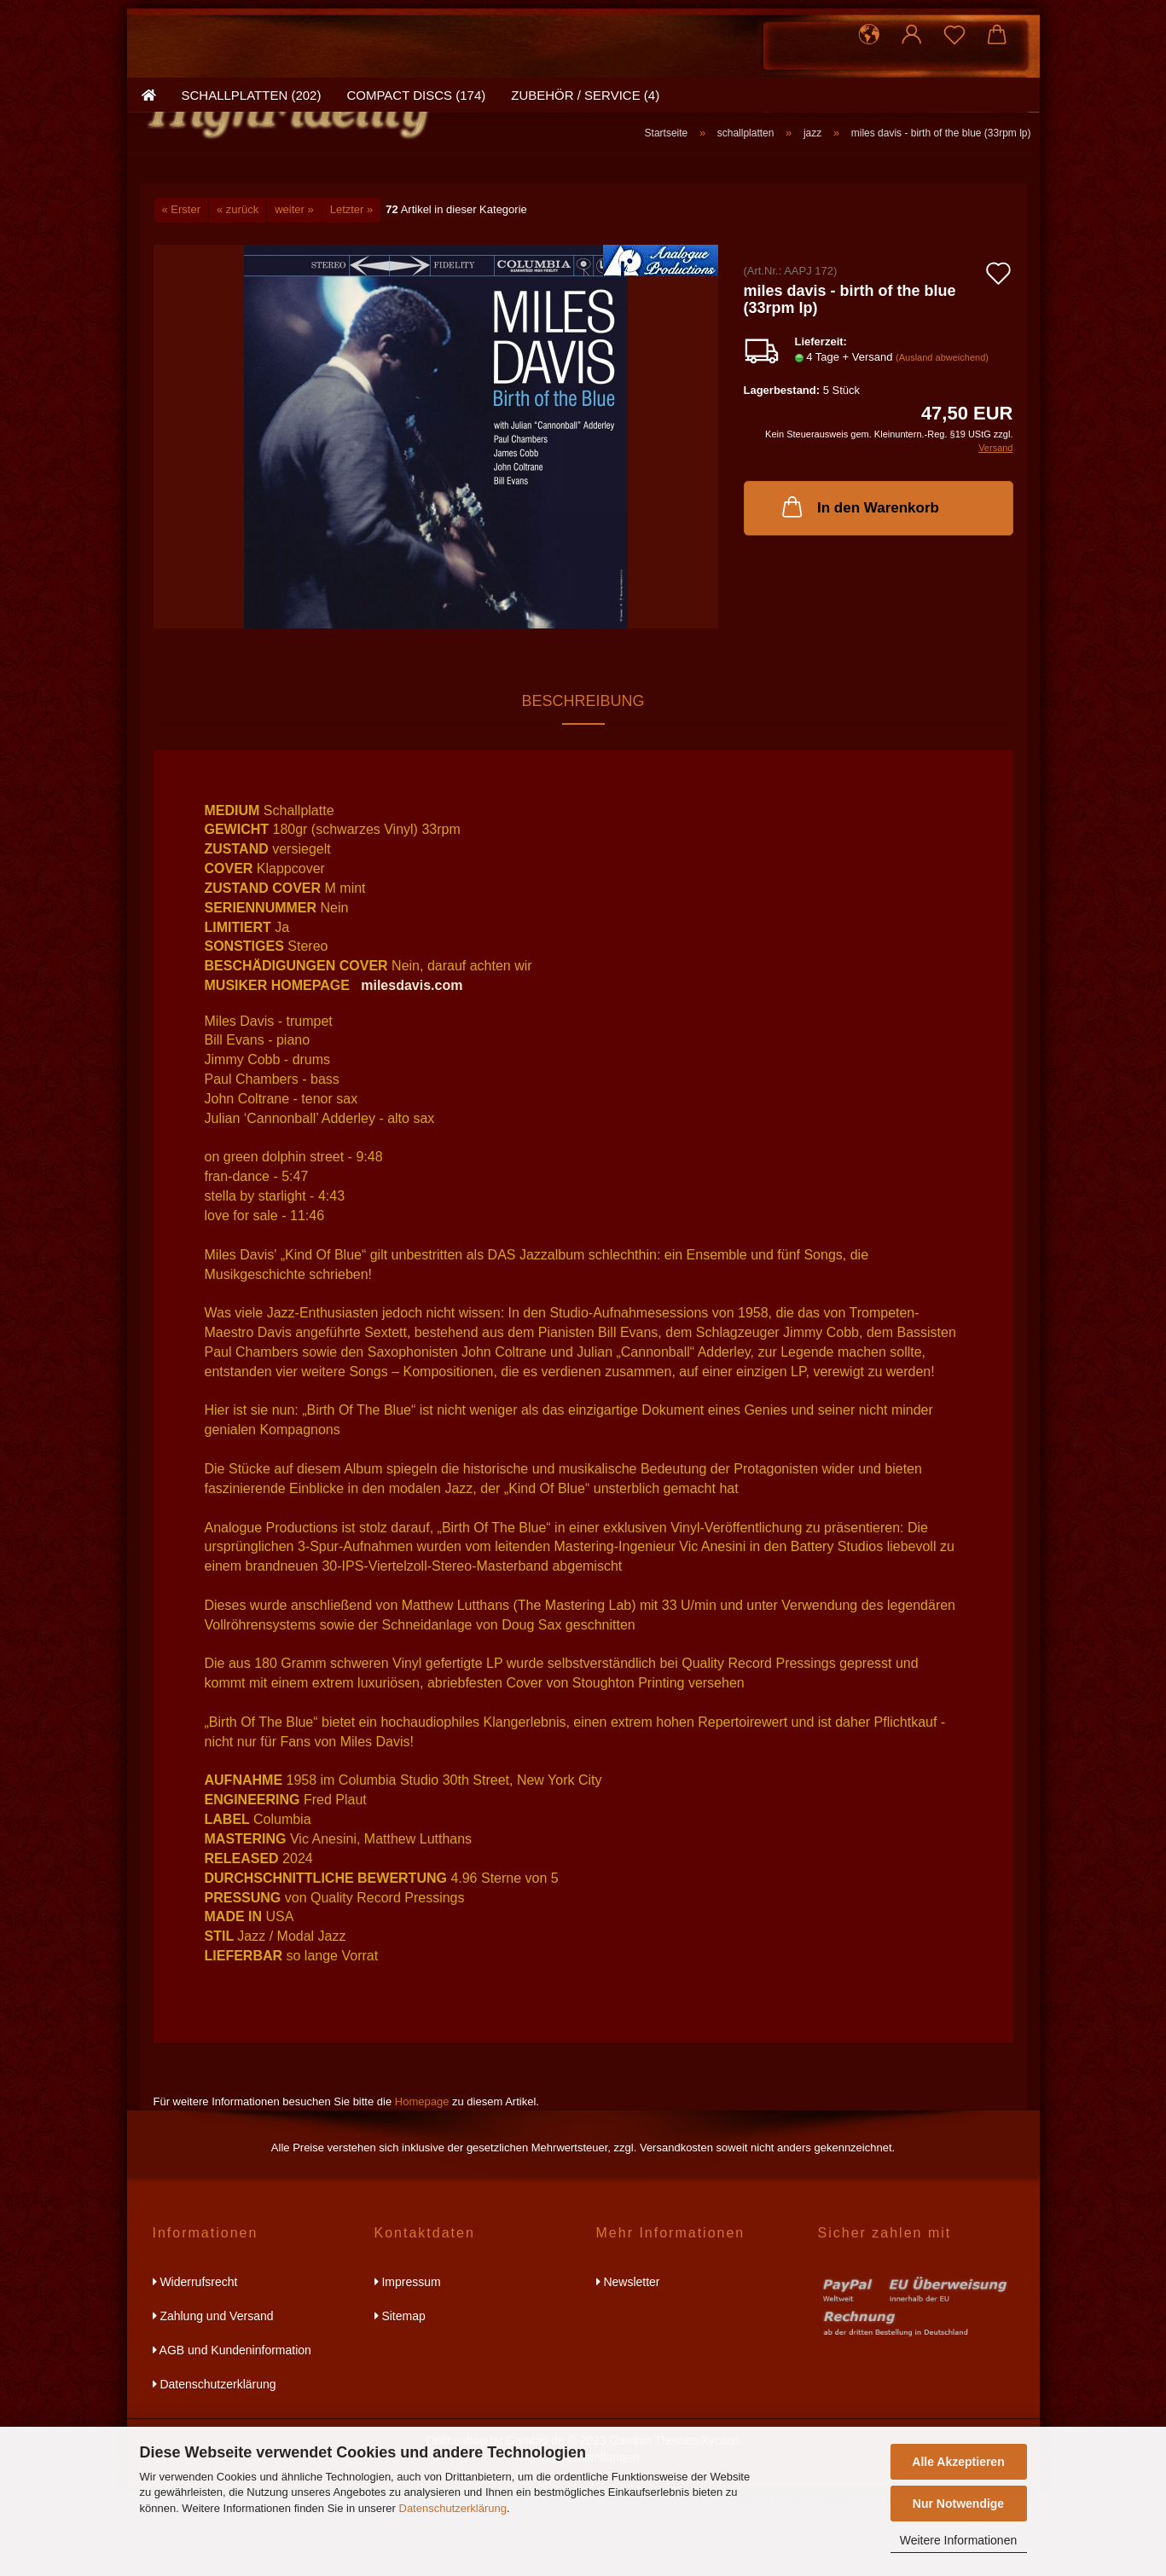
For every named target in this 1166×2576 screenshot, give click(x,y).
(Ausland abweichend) (942, 447)
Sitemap (400, 2404)
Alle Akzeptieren (958, 2462)
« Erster (181, 298)
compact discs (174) (415, 200)
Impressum (407, 2370)
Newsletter (628, 2370)
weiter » (294, 298)
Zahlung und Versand (213, 2404)
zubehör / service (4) (585, 200)
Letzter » (352, 298)
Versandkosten (676, 2237)
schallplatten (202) (252, 200)
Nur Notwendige (958, 2503)
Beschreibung (582, 789)
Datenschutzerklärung (453, 2508)
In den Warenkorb (859, 595)
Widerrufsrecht (195, 2370)
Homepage (422, 2190)
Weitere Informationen (958, 2540)
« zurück (237, 298)
